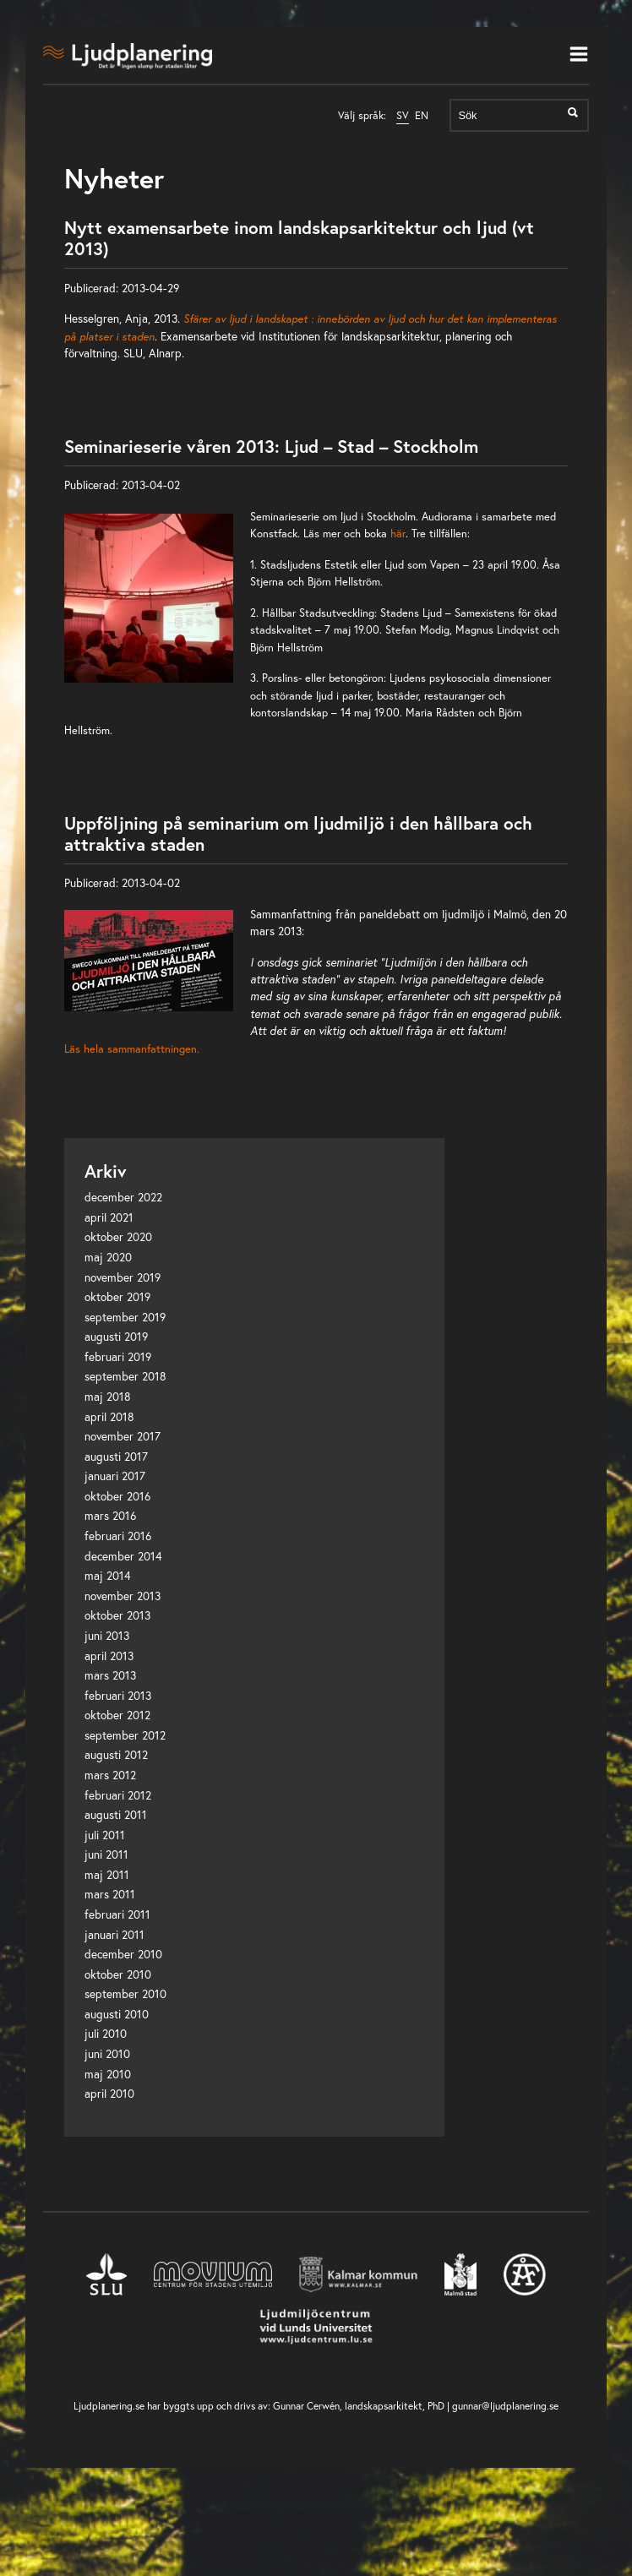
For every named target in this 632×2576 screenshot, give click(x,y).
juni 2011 (106, 1854)
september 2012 (125, 1735)
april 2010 (109, 2093)
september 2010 (125, 1993)
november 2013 (122, 1596)
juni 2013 (106, 1635)
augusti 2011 (115, 1814)
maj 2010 (107, 2074)
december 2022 (123, 1197)
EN (421, 115)
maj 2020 (108, 1257)
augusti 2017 (116, 1456)
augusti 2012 (116, 1754)
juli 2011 (104, 1835)
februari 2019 (117, 1356)
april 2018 (109, 1416)
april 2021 (108, 1217)
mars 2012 (110, 1775)
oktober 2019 (117, 1296)
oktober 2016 (117, 1496)
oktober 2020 (118, 1236)
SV (402, 115)
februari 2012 (117, 1795)
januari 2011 (114, 1934)
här (398, 533)
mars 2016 (110, 1515)
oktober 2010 (117, 1974)
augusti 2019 (116, 1336)
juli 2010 (105, 2033)
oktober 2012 (117, 1715)
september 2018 (125, 1376)
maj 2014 (107, 1575)
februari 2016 (117, 1536)
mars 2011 (109, 1894)
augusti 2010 (116, 2014)
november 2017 (122, 1436)
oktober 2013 (117, 1615)
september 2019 (125, 1317)
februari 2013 (117, 1695)
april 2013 (108, 1656)
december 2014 (123, 1556)
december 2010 (123, 1954)
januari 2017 (114, 1476)
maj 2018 (107, 1396)
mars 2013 (110, 1675)
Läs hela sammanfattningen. (131, 1048)
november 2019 (122, 1277)
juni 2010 (107, 2053)
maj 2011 (106, 1874)
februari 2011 (117, 1914)
